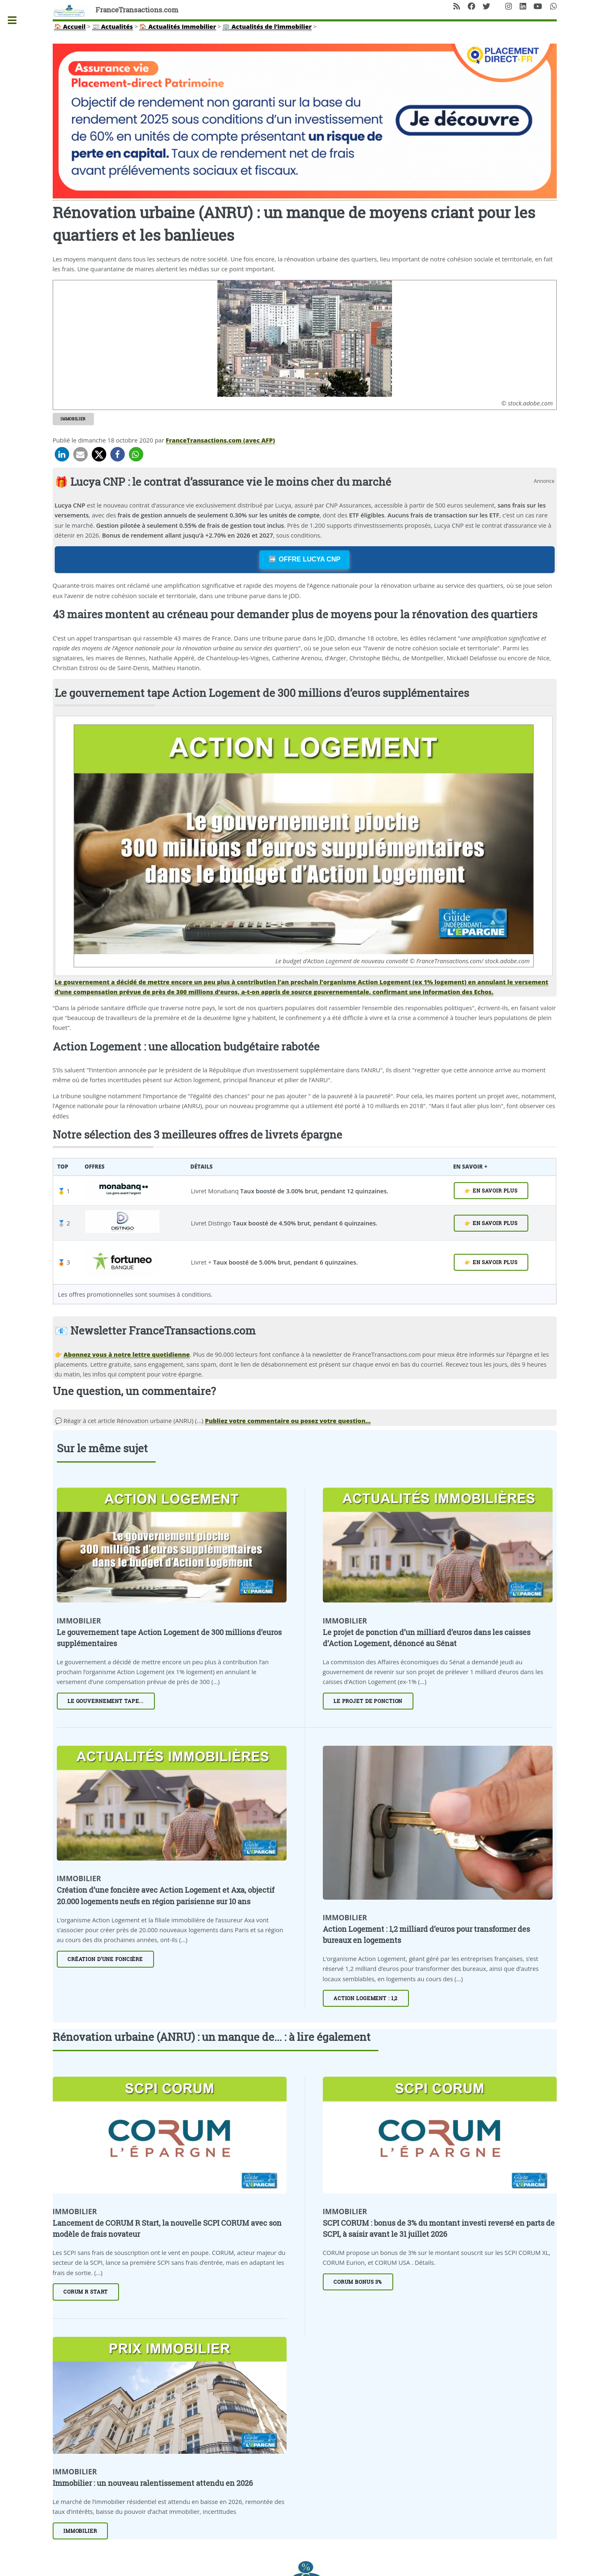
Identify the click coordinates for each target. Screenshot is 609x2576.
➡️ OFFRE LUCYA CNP (304, 559)
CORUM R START (85, 2292)
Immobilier (73, 419)
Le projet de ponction (368, 1701)
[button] (62, 454)
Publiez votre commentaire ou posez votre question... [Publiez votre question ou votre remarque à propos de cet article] (288, 1420)
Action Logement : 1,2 (366, 1998)
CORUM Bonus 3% (358, 2282)
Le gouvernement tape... (106, 1701)
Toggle (16, 20)
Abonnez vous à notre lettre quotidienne (126, 1354)
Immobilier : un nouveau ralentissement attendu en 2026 (153, 2483)
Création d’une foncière (105, 1959)
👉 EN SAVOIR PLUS (491, 1191)
